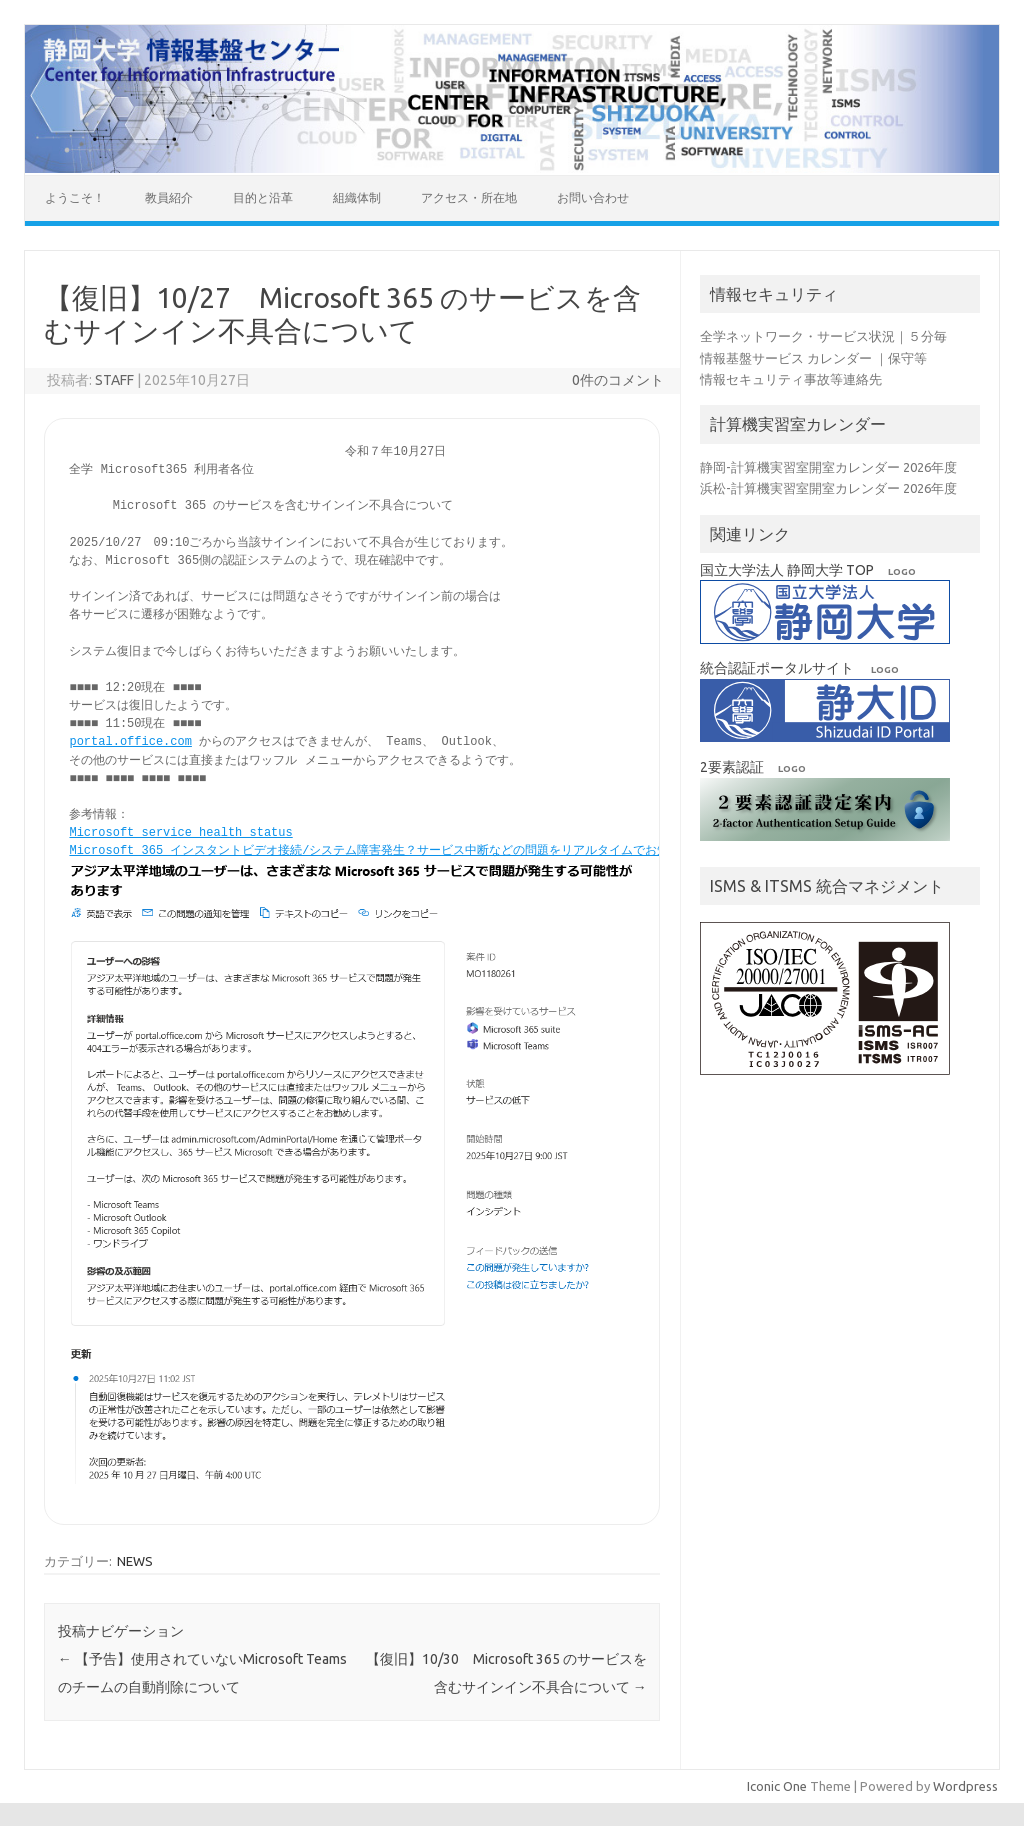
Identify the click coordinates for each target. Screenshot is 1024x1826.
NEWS (135, 1560)
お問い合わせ (593, 197)
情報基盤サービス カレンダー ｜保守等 (813, 358)
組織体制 (357, 197)
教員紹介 (169, 197)
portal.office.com (130, 741)
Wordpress (965, 1785)
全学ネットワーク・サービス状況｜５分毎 (823, 336)
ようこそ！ (75, 197)
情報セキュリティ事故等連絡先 (791, 379)
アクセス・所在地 (469, 197)
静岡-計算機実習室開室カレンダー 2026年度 (828, 467)
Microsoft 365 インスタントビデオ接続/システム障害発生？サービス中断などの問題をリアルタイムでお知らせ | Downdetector (435, 850)
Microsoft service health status (180, 832)
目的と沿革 (263, 197)
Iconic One (777, 1785)
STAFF (114, 380)
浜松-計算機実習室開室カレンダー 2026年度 (828, 488)
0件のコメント (618, 380)
